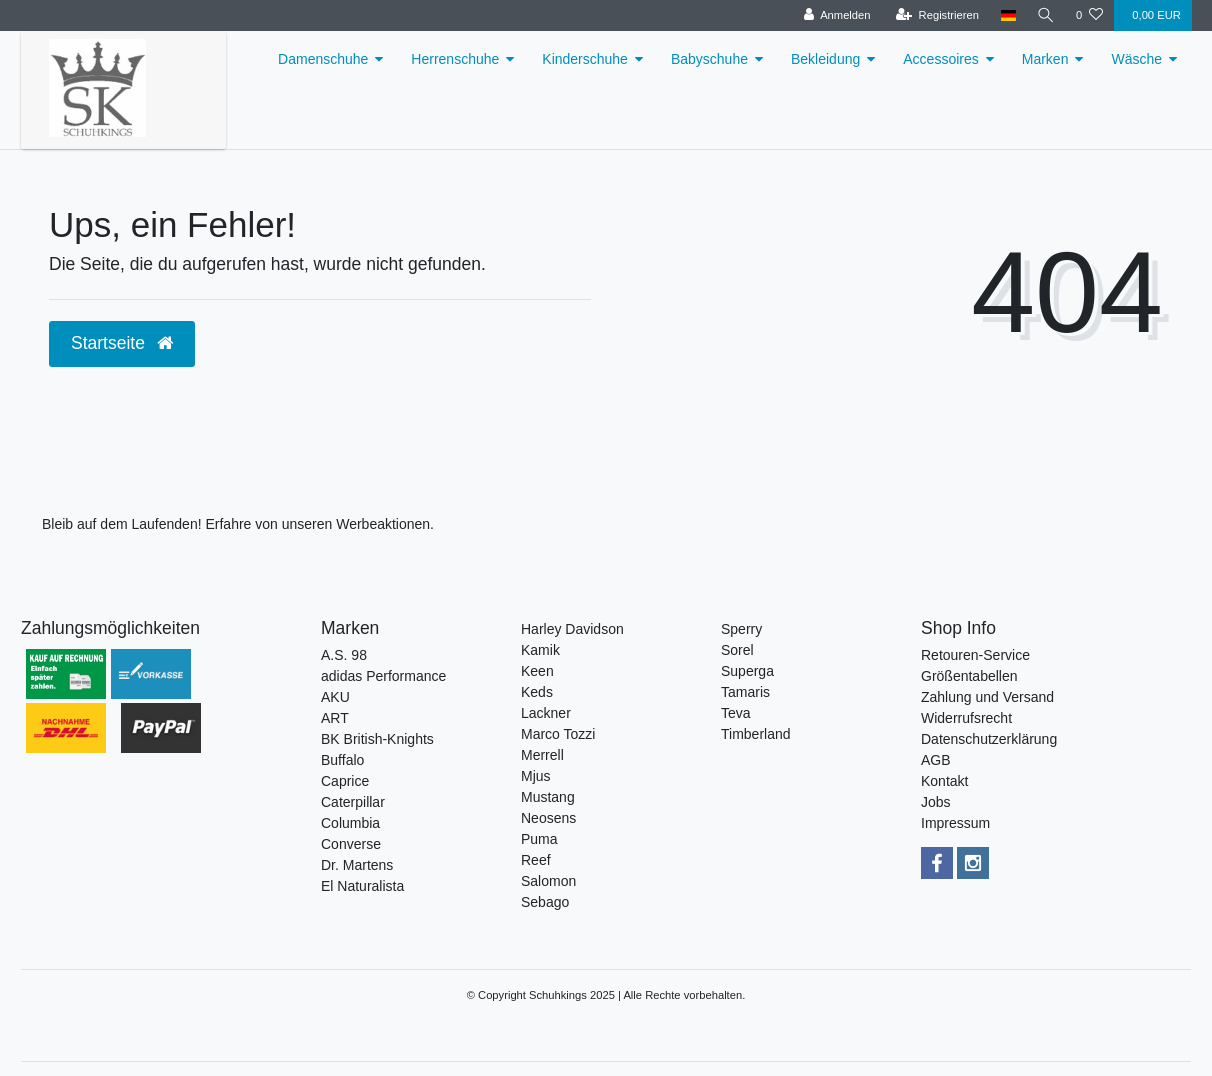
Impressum (955, 823)
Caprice (345, 781)
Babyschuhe (709, 59)
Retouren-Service (975, 655)
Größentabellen (969, 676)
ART (335, 718)
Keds (537, 692)
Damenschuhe (323, 59)
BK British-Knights (377, 739)
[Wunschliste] (1089, 15)
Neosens (548, 818)
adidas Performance (383, 676)
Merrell (542, 755)
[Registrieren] (934, 15)
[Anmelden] (834, 15)
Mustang (548, 797)
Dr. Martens (357, 865)
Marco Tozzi (558, 734)
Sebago (545, 902)
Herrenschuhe (455, 59)
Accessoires (940, 59)
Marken (1045, 59)
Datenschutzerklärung (989, 739)
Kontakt (944, 781)
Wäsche (1136, 59)
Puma (539, 839)
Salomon (548, 881)
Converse (351, 844)
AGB (936, 760)
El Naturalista (362, 886)
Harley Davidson (572, 629)
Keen (537, 671)
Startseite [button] (122, 343)
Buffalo (342, 760)
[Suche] (1045, 15)
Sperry (741, 629)
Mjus (536, 776)
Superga (747, 671)
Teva (736, 713)
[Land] (1006, 15)
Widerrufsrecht (966, 718)
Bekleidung (825, 59)
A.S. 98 (344, 655)
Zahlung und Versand (987, 697)
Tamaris (745, 692)
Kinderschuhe (585, 59)
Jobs (936, 802)
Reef (536, 860)
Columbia (350, 823)
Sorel (737, 650)
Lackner (546, 713)
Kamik (540, 650)
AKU (335, 697)
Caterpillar (353, 802)
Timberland (756, 734)
